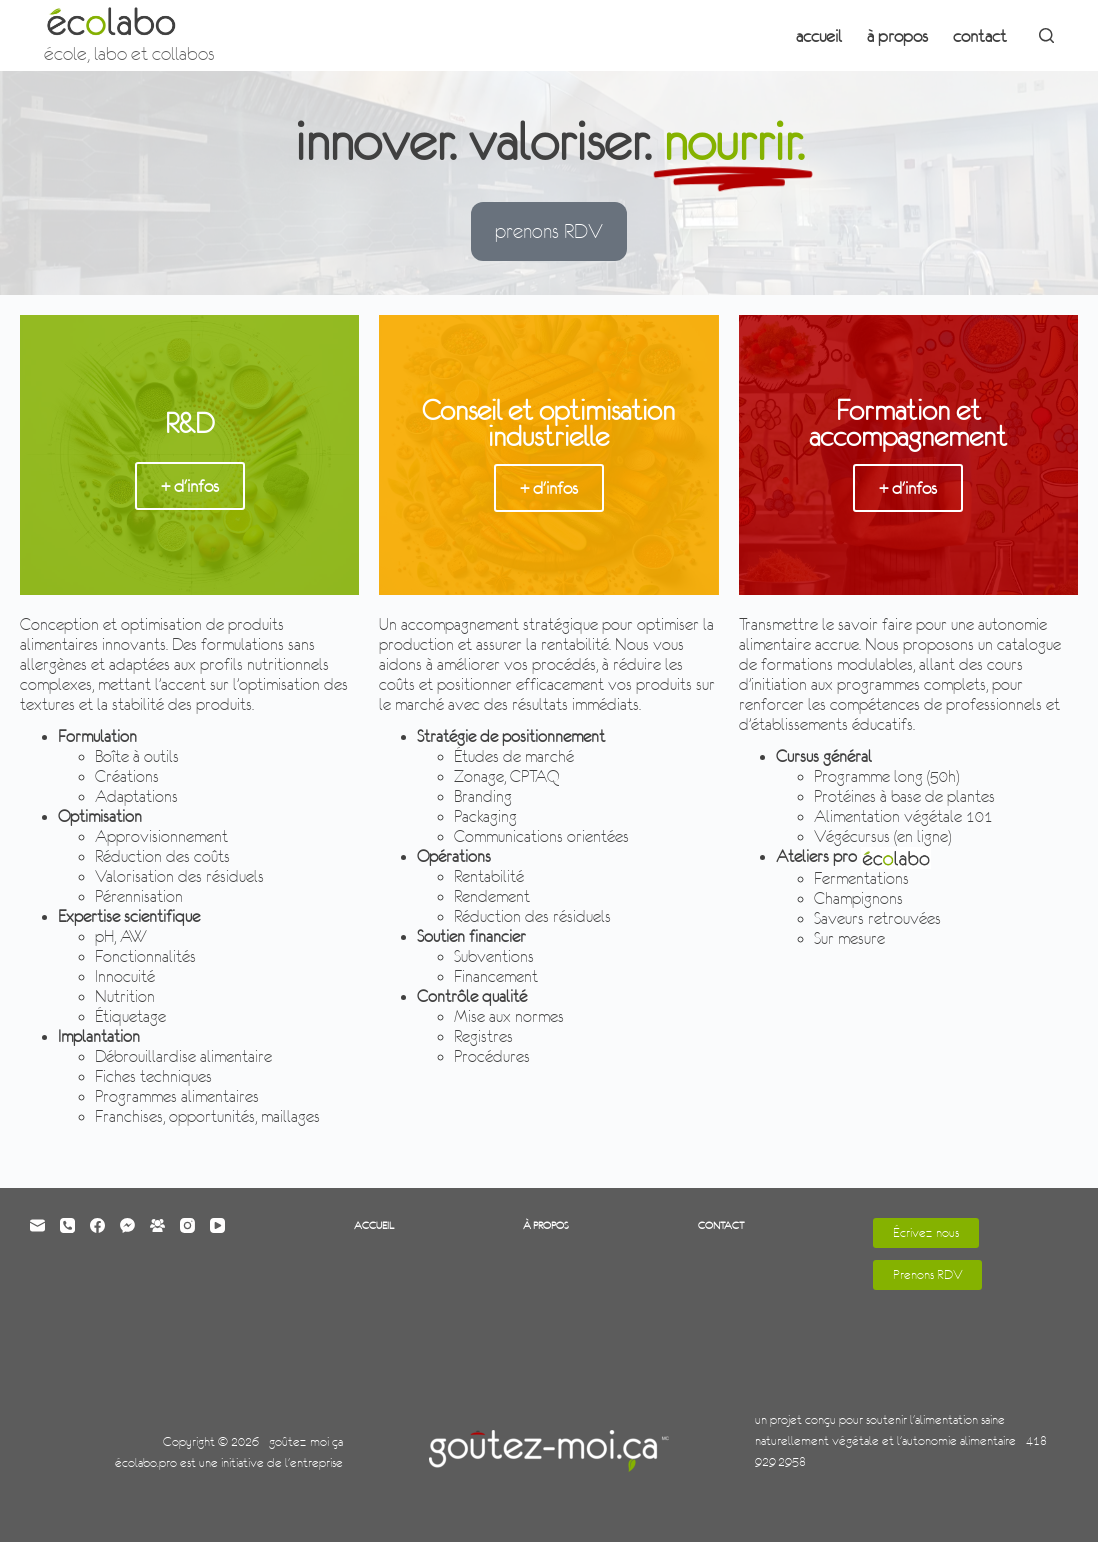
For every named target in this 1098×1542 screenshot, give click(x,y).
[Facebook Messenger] (127, 1225)
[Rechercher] (1046, 35)
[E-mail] (37, 1225)
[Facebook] (97, 1225)
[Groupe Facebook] (157, 1225)
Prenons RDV (927, 1274)
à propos (897, 36)
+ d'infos (908, 490)
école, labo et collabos (129, 53)
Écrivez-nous (926, 1232)
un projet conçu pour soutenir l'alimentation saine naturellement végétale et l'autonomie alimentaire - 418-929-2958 (903, 1440)
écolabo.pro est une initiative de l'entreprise (229, 1462)
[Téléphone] (67, 1225)
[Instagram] (187, 1225)
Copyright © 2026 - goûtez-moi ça (253, 1441)
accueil (819, 36)
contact (980, 36)
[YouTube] (217, 1225)
